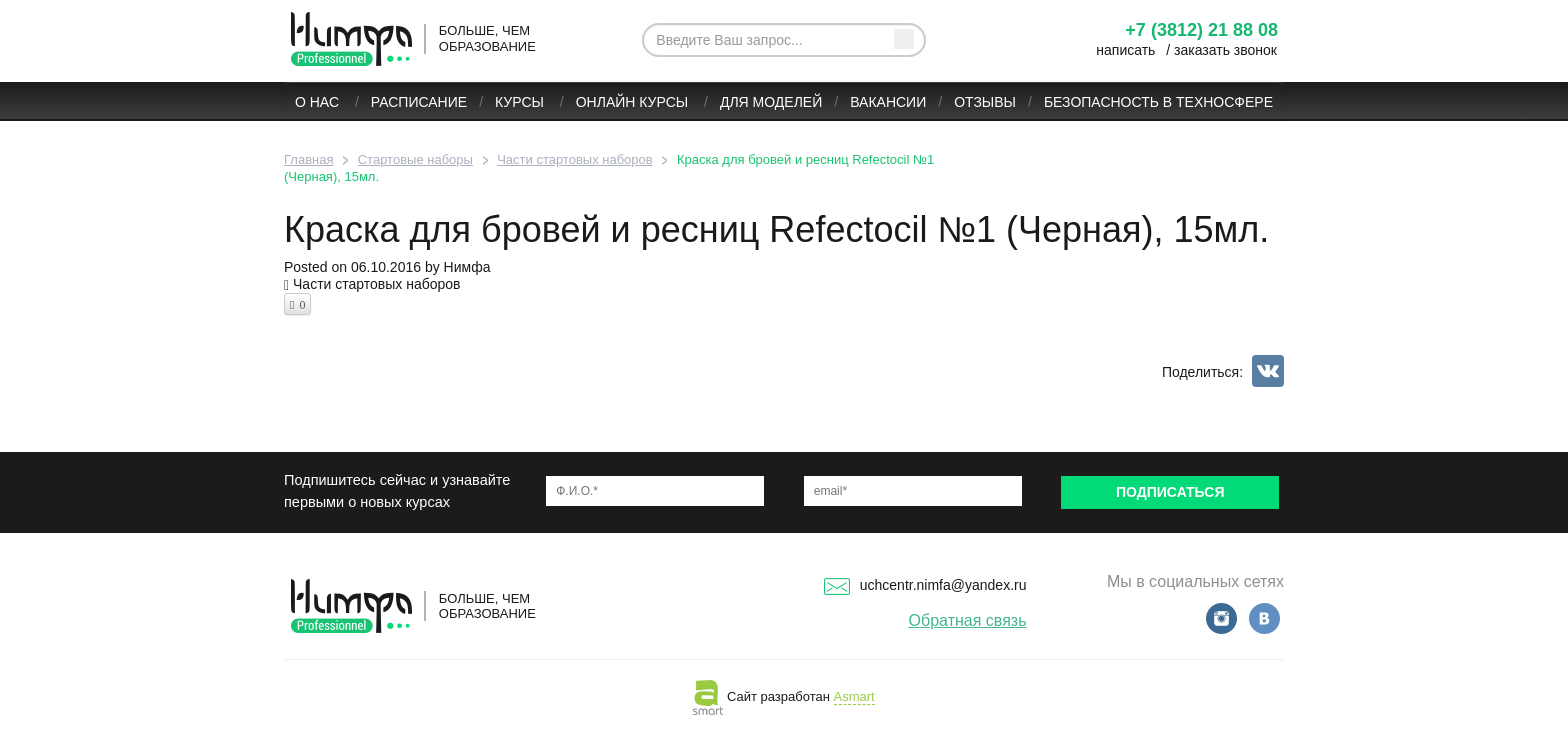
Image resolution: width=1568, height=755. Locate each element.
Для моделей (771, 102)
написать (1125, 50)
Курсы (521, 102)
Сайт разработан (783, 696)
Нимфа (467, 267)
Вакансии (888, 102)
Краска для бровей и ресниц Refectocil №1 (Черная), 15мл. (776, 229)
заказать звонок (1225, 50)
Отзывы (985, 102)
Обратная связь (968, 620)
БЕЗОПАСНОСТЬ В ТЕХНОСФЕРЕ (1158, 102)
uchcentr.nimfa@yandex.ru (925, 585)
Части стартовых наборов (377, 284)
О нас (319, 102)
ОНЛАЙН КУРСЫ (634, 102)
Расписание (419, 102)
